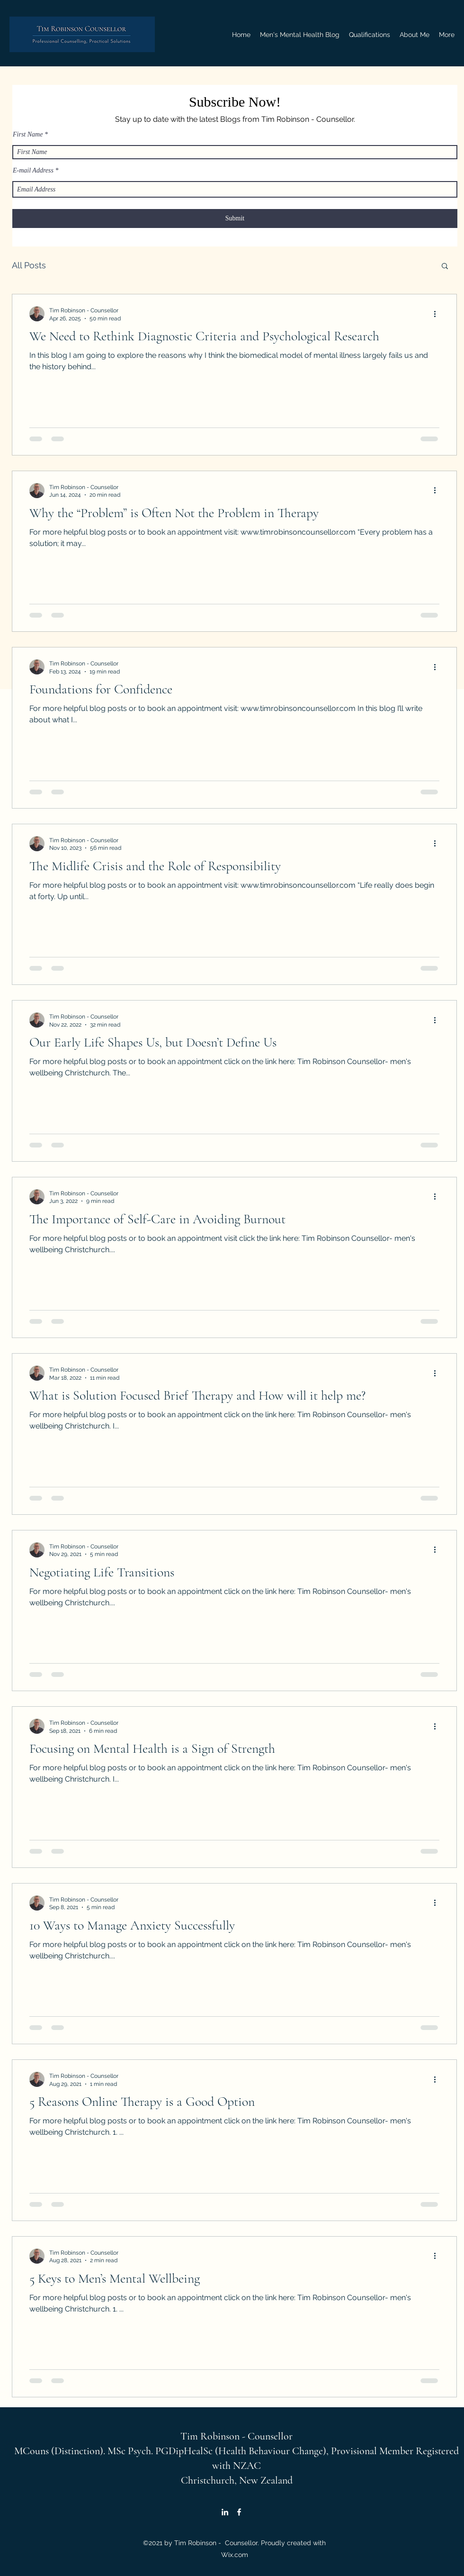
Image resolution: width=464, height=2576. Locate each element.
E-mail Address (33, 170)
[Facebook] (239, 2512)
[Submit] (234, 218)
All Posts (29, 265)
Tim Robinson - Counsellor (236, 2436)
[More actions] (438, 313)
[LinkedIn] (225, 2512)
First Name (28, 134)
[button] (444, 267)
